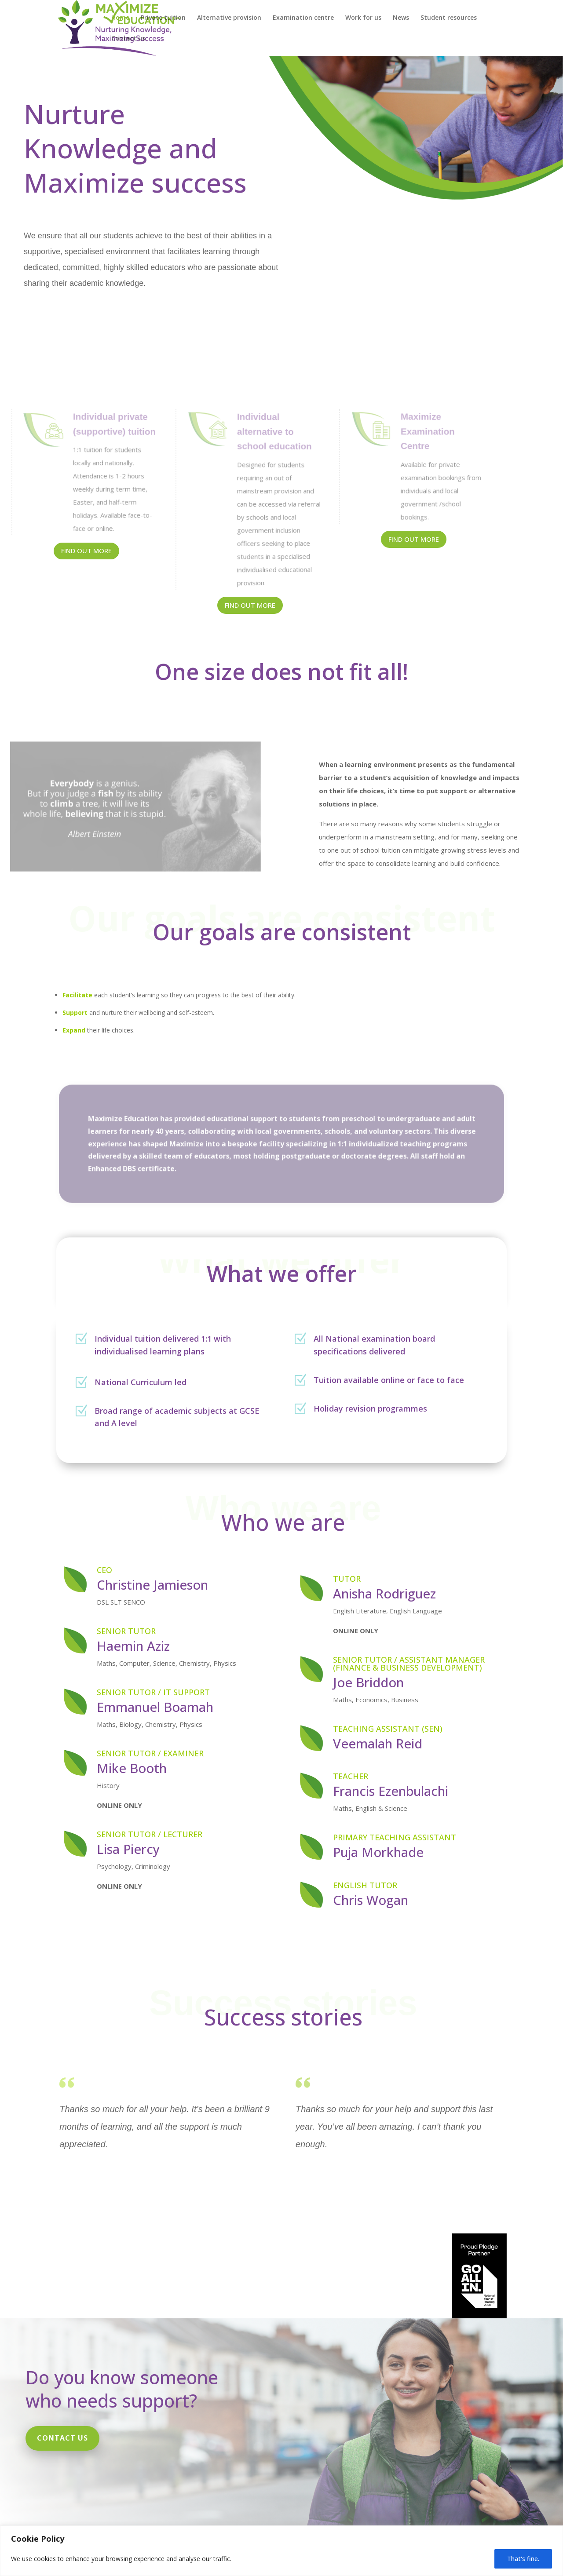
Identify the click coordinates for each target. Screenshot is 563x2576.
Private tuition (163, 18)
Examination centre (303, 18)
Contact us (128, 38)
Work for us (363, 18)
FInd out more (250, 605)
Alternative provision (229, 18)
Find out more (86, 550)
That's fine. (523, 2558)
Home (120, 18)
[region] (281, 2550)
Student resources (448, 18)
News (401, 18)
